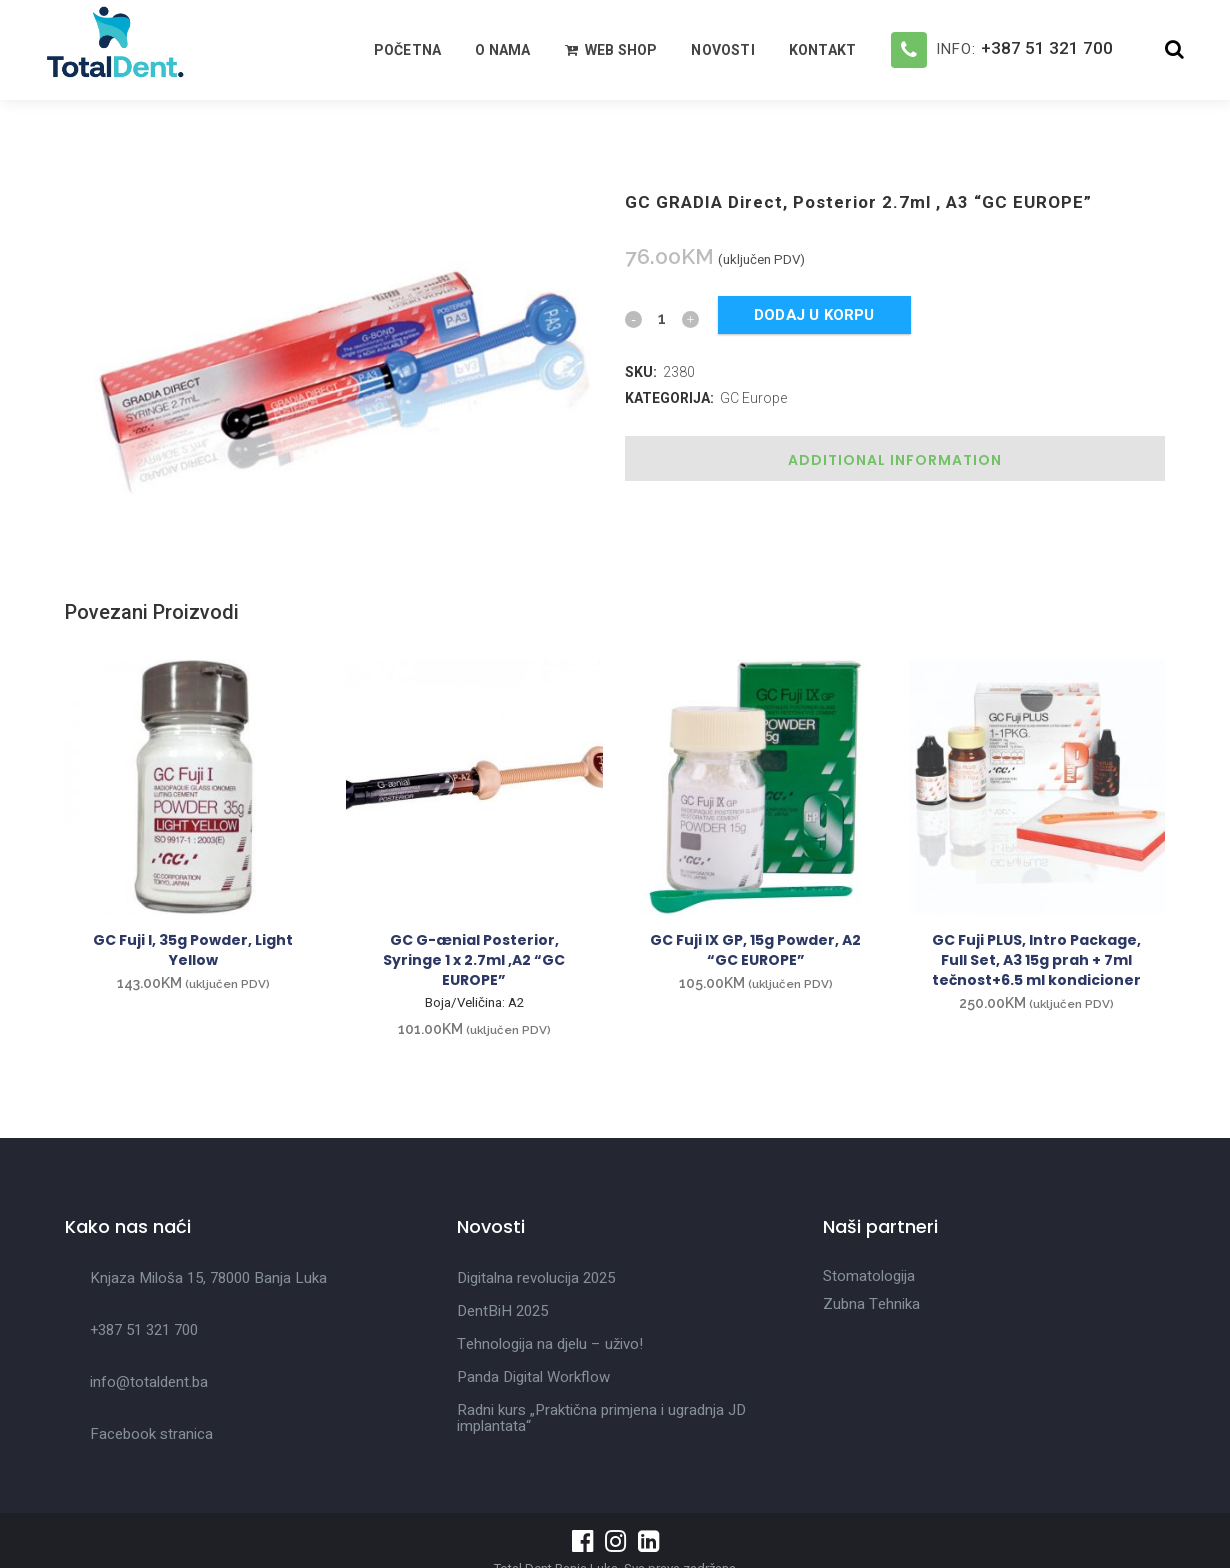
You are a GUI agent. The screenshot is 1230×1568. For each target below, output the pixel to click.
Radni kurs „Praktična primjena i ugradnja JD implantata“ (601, 1418)
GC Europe (753, 398)
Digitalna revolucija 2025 (536, 1278)
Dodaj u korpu (814, 315)
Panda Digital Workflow (533, 1377)
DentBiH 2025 (502, 1311)
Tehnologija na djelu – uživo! (550, 1344)
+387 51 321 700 (1047, 48)
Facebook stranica (151, 1434)
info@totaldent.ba (149, 1382)
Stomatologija (869, 1276)
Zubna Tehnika (871, 1304)
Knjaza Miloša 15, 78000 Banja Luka (208, 1278)
